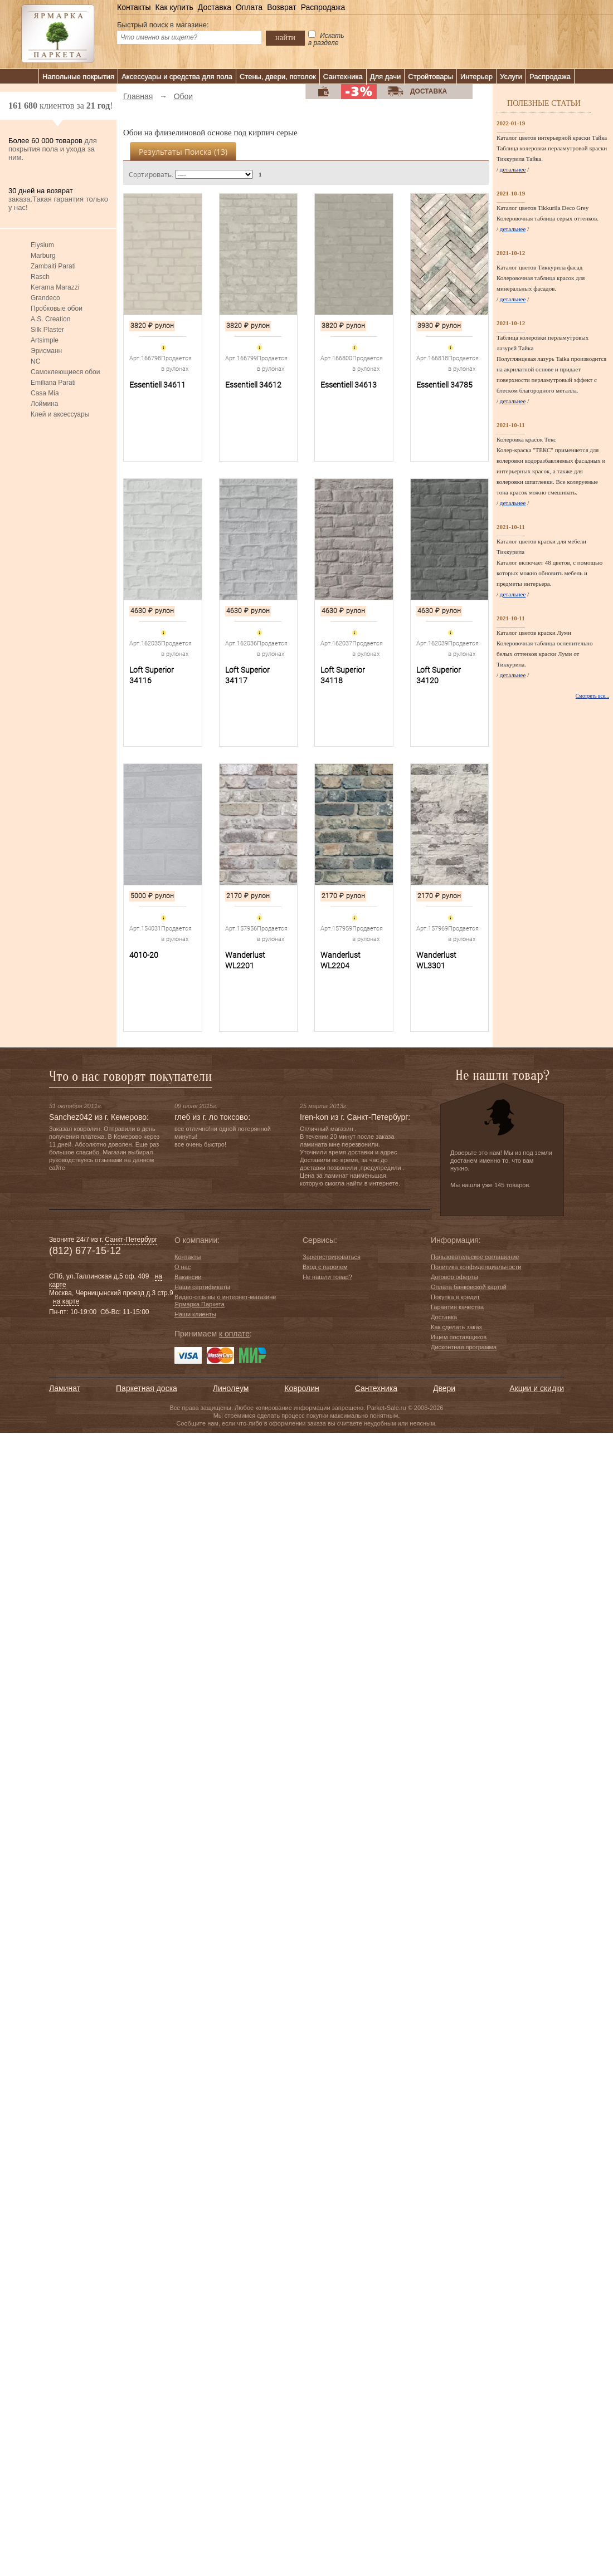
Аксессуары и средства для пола (176, 76)
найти (285, 37)
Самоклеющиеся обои (65, 372)
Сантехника (343, 76)
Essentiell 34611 (157, 384)
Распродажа (323, 7)
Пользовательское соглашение (475, 1256)
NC (35, 361)
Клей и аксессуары (60, 414)
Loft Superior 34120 (438, 675)
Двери (444, 1388)
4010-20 (143, 955)
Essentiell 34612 (253, 384)
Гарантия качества (457, 1307)
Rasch (40, 277)
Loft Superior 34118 (342, 675)
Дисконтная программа (464, 1347)
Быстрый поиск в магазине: (163, 25)
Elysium (42, 245)
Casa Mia (45, 393)
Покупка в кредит (455, 1297)
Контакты (133, 7)
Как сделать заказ (456, 1327)
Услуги (511, 76)
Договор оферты (454, 1277)
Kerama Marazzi (55, 287)
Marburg (43, 255)
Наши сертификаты (202, 1287)
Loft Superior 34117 (247, 675)
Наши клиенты (195, 1314)
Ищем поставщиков (458, 1337)
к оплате (234, 1333)
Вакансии (188, 1277)
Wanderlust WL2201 (245, 960)
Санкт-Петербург (131, 1239)
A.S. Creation (50, 319)
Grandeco (45, 298)
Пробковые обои (56, 308)
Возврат (281, 7)
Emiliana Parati (53, 382)
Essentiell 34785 (444, 384)
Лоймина (45, 404)
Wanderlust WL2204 (340, 960)
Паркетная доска (146, 1388)
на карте (66, 1301)
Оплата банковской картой (469, 1287)
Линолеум (231, 1388)
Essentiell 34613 (348, 384)
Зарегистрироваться (332, 1256)
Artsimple (45, 340)
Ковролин (301, 1388)
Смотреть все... (592, 696)
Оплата (249, 7)
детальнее (513, 169)
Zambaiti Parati (53, 266)
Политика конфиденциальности (476, 1266)
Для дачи (385, 76)
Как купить (174, 7)
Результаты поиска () (183, 151)
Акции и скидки (536, 1388)
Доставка (214, 7)
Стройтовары (430, 76)
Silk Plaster (47, 330)
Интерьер (476, 76)
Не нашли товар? (327, 1277)
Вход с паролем (325, 1266)
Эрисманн (46, 351)
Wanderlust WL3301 (436, 960)
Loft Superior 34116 (151, 675)
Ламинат (64, 1388)
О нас (182, 1266)
